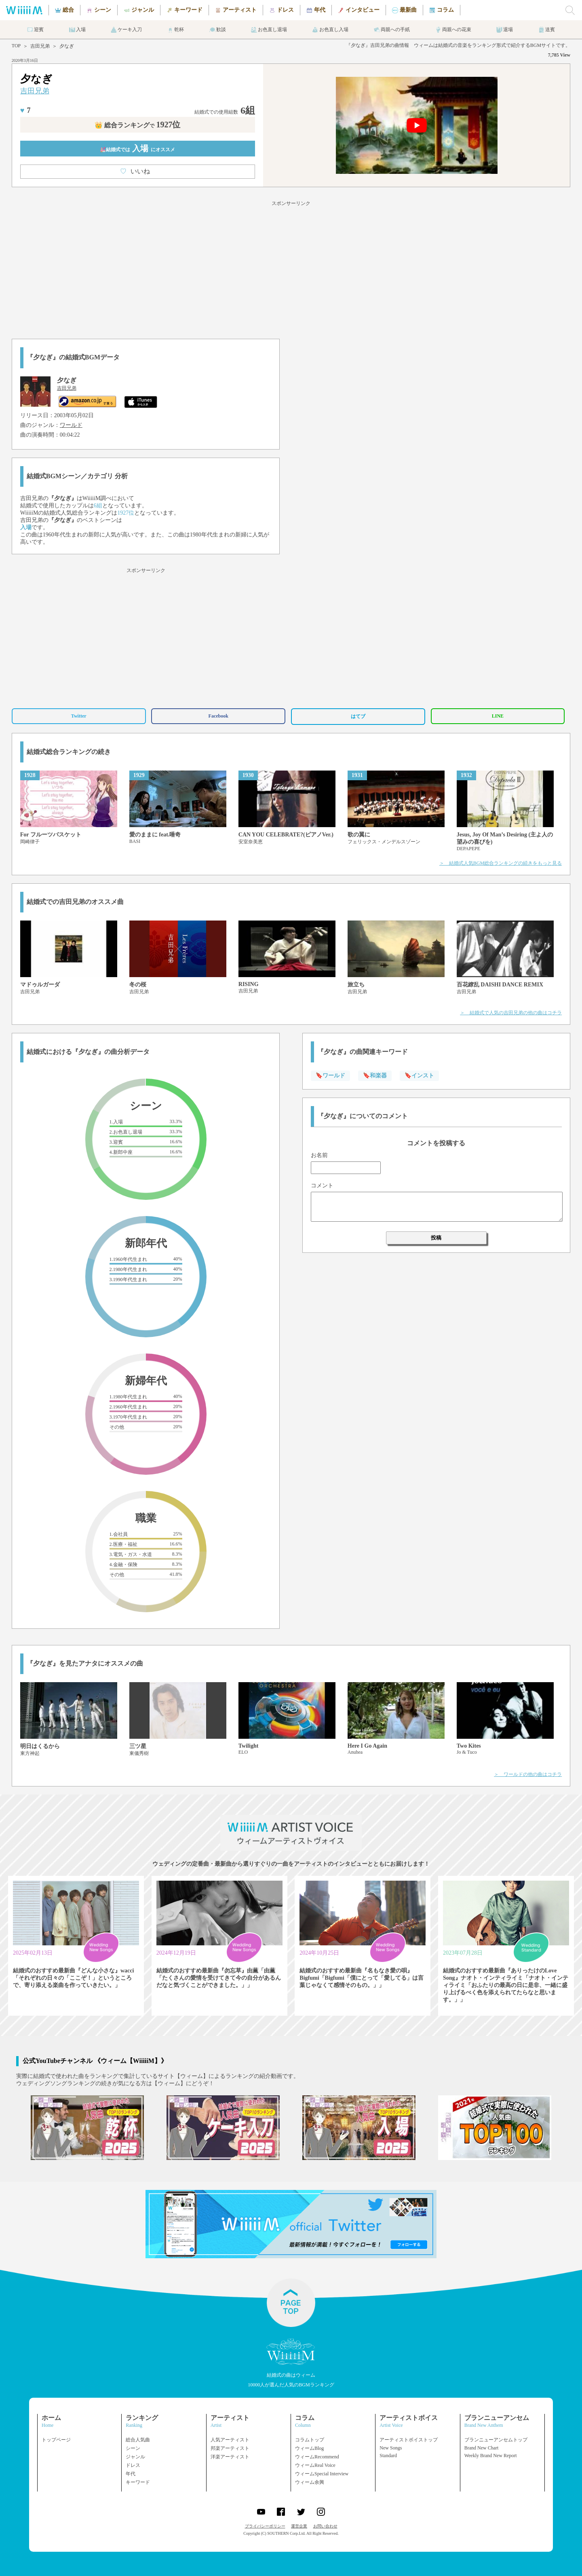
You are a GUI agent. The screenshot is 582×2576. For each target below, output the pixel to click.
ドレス (133, 2465)
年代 (130, 2474)
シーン (133, 2448)
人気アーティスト (230, 2440)
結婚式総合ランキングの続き (69, 751)
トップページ (56, 2440)
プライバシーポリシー (265, 2526)
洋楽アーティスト (230, 2457)
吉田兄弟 (40, 46)
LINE (498, 716)
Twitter (78, 716)
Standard (388, 2455)
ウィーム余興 (309, 2482)
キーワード (138, 2482)
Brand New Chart (481, 2448)
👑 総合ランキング (137, 125)
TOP (16, 46)
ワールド (71, 425)
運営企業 (299, 2526)
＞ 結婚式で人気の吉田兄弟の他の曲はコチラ (511, 1013)
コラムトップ (309, 2440)
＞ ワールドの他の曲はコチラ (528, 1774)
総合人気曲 (138, 2440)
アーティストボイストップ (409, 2440)
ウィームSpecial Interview (321, 2474)
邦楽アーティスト (230, 2448)
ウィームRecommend (317, 2457)
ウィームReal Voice (315, 2465)
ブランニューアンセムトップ (495, 2440)
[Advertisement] (291, 268)
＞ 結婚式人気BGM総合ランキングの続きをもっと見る (500, 863)
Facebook (218, 716)
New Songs (391, 2448)
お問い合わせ (325, 2526)
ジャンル (135, 2457)
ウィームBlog (309, 2448)
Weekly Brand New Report (490, 2455)
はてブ (358, 716)
